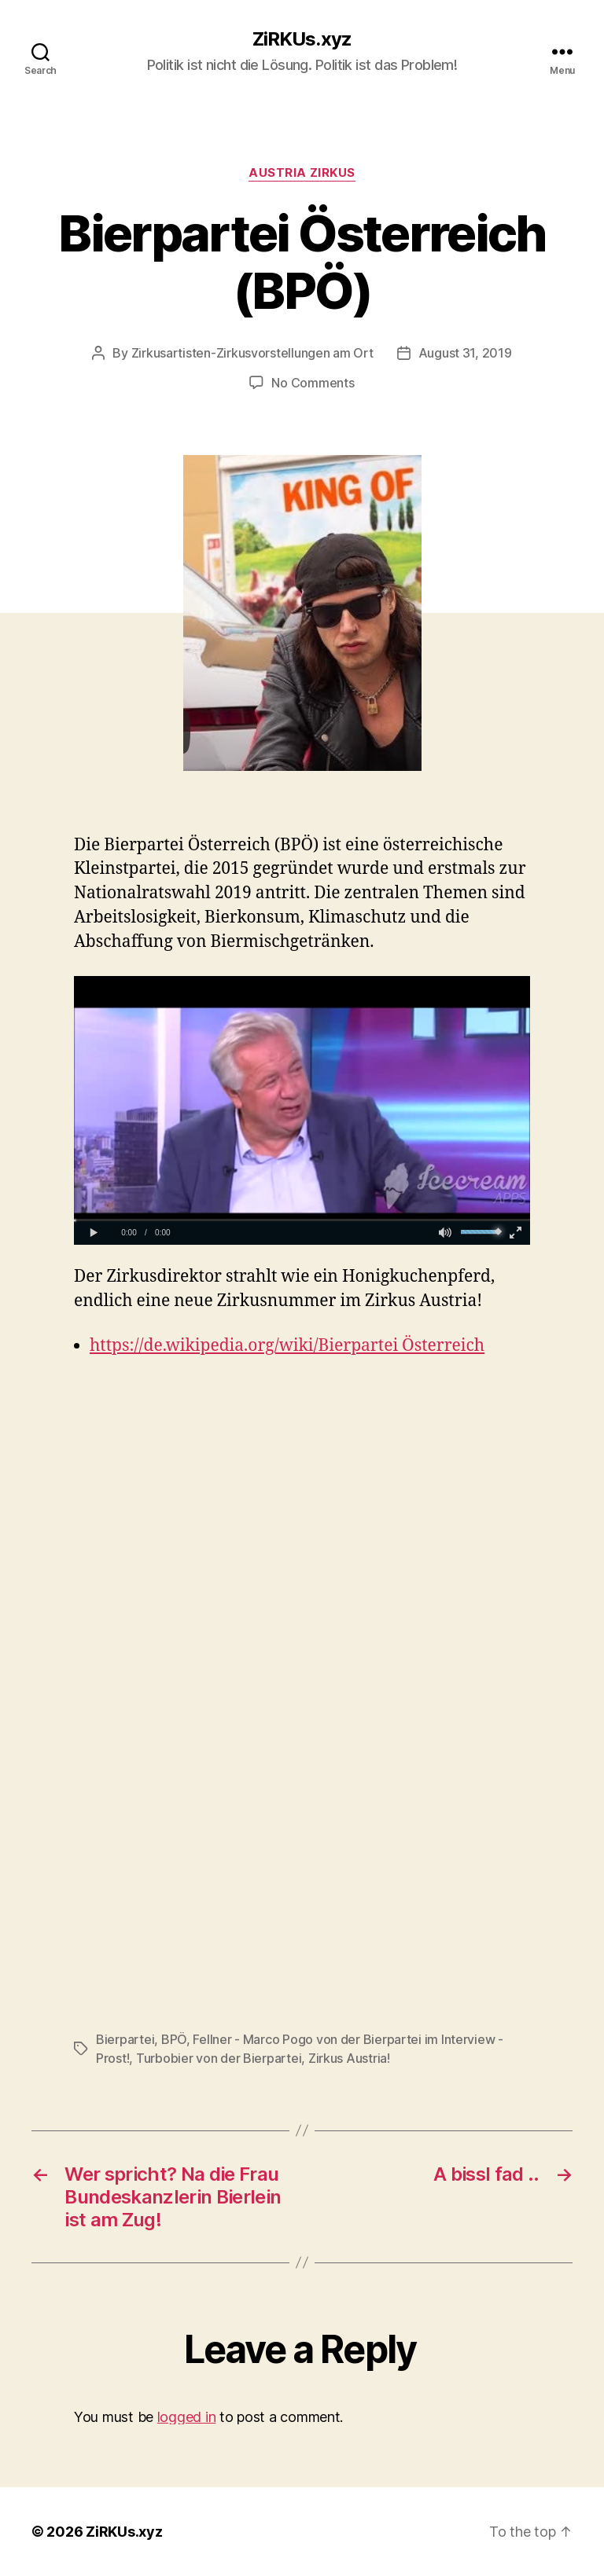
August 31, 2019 (465, 353)
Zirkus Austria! (349, 2058)
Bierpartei (125, 2039)
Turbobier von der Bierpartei (218, 2058)
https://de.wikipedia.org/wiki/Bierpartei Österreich (287, 1345)
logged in (186, 2417)
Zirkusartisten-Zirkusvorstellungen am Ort (252, 353)
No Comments (312, 383)
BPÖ (173, 2039)
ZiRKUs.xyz (301, 39)
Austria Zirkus (302, 173)
